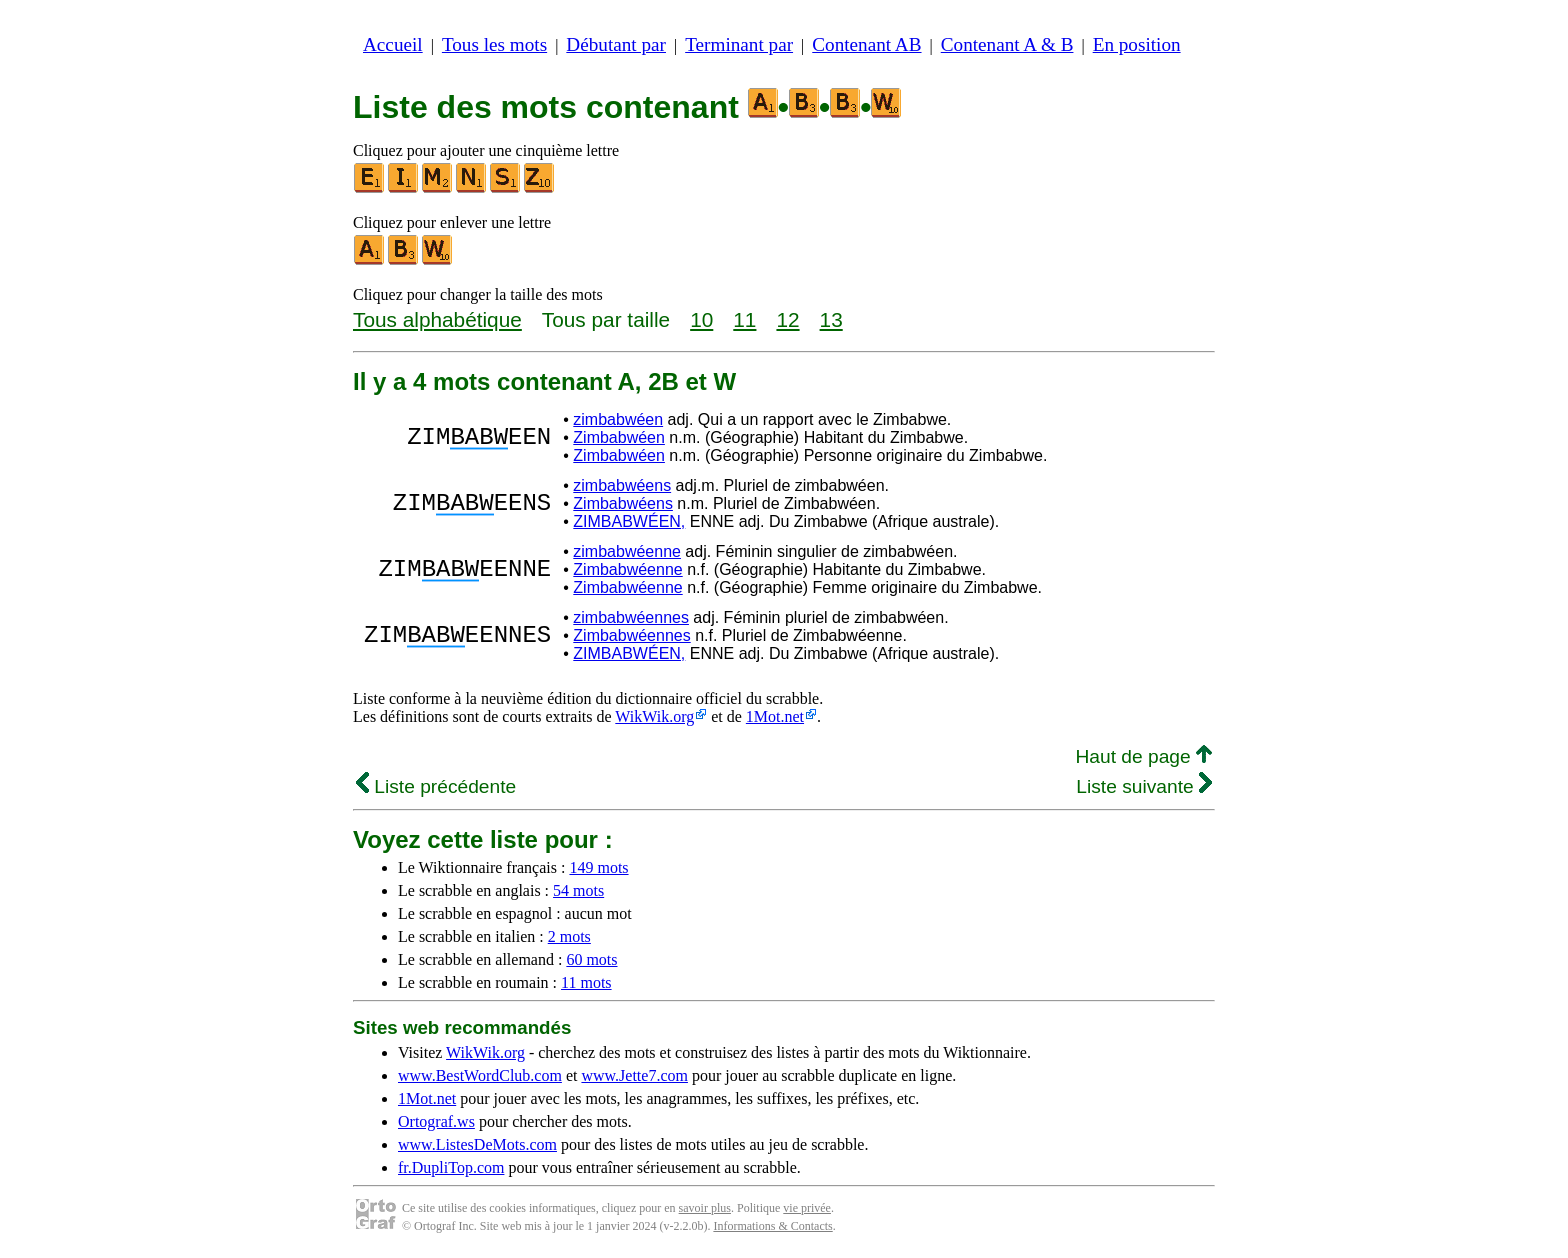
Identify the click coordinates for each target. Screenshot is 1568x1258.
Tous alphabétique (437, 319)
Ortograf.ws (436, 1121)
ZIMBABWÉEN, (629, 521)
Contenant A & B (1007, 44)
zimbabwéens (622, 485)
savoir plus (705, 1208)
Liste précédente (436, 786)
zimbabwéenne (627, 551)
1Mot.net (775, 716)
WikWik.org (654, 716)
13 (831, 319)
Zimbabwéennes (631, 635)
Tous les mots (494, 44)
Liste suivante (1144, 786)
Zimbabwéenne (627, 569)
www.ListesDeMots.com (477, 1144)
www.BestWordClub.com (480, 1075)
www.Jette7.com (634, 1075)
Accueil (393, 44)
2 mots (569, 936)
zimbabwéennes (631, 617)
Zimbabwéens (623, 503)
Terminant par (739, 44)
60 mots (591, 959)
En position (1137, 44)
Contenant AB (866, 44)
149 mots (598, 867)
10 (701, 319)
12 (787, 319)
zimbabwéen (618, 419)
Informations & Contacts (772, 1226)
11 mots (586, 982)
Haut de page (1143, 756)
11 (744, 319)
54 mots (578, 890)
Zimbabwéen (619, 437)
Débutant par (616, 44)
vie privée (807, 1208)
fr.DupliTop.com (451, 1167)
